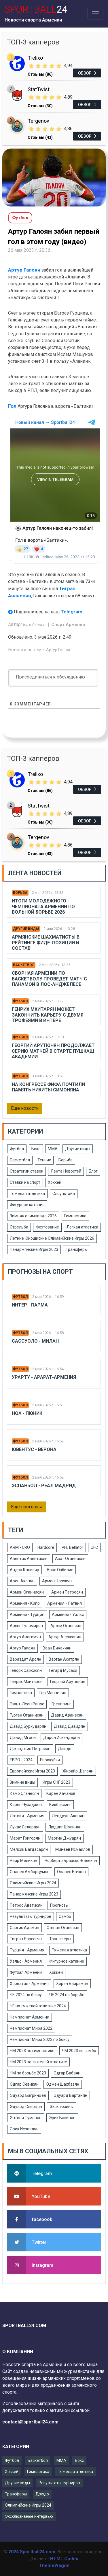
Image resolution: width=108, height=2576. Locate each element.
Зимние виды (22, 1782)
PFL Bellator (72, 1547)
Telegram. (72, 612)
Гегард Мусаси (63, 1670)
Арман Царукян (57, 1581)
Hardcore (45, 1547)
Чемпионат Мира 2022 (31, 2028)
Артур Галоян (24, 270)
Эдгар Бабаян (67, 2073)
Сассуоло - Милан (35, 1341)
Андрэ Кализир (24, 1569)
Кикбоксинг (60, 1804)
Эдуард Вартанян (70, 2095)
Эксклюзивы (61, 2106)
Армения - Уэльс (68, 1614)
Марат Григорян (25, 1838)
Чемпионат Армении (29, 2017)
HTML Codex (64, 2558)
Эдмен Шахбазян (62, 2084)
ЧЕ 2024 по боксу (26, 1994)
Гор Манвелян (52, 1692)
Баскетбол (23, 965)
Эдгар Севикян (24, 2084)
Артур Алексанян (64, 1637)
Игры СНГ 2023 (56, 1782)
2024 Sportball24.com (31, 2551)
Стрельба (19, 1227)
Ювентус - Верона (34, 1449)
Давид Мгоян (23, 1737)
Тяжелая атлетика (27, 1193)
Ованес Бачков (71, 1871)
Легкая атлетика (82, 1227)
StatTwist (39, 89)
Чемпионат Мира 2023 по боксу (39, 2039)
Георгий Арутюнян (67, 1681)
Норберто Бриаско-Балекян (71, 1860)
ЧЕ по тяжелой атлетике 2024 (38, 2006)
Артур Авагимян (25, 1637)
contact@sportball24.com (30, 2422)
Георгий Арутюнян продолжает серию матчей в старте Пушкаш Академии (53, 1051)
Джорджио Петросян (30, 1748)
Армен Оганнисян (27, 1592)
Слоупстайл (63, 1193)
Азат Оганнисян (70, 1558)
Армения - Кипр (25, 1603)
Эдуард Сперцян (26, 2106)
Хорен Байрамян (72, 1983)
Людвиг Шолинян (65, 1827)
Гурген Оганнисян (26, 1715)
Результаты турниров (30, 1916)
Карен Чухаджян (26, 1804)
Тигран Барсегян (26, 1939)
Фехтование (47, 1227)
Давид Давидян (69, 1726)
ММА (53, 1148)
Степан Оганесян (63, 1927)
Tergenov (38, 121)
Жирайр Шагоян (77, 1771)
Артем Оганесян (65, 1625)
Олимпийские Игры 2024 (33, 1883)
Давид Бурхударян (28, 1726)
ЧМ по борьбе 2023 (28, 2073)
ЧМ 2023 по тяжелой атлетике (38, 2062)
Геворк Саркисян (26, 1670)
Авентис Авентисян (29, 1558)
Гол (13, 406)
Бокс (35, 1148)
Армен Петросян (67, 1592)
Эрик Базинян (62, 2117)
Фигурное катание (27, 1204)
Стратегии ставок (26, 1171)
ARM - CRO (20, 1547)
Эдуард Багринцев (28, 2095)
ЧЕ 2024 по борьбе (66, 1994)
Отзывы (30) (40, 106)
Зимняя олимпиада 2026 (33, 1216)
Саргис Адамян (24, 1927)
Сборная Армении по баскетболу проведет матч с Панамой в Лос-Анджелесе (49, 978)
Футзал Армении (26, 1972)
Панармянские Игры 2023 (34, 1249)
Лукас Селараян (25, 1827)
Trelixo (35, 58)
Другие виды (26, 929)
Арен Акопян (22, 1581)
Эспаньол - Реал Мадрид (44, 1485)
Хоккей (54, 1182)
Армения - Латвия (64, 1603)
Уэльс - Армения (26, 1961)
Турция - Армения (27, 1950)
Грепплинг (61, 1704)
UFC (94, 1547)
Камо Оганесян (24, 1793)
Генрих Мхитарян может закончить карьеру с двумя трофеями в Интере (48, 1015)
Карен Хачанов (60, 1793)
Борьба (20, 893)
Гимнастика (75, 1216)
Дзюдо (64, 1748)
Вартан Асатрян (64, 1659)
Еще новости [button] (25, 1108)
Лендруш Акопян (68, 1815)
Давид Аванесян (67, 1715)
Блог (93, 1171)
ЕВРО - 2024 (21, 1760)
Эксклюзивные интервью (29, 2516)
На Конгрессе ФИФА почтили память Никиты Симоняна (48, 1087)
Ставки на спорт (25, 1182)
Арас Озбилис (60, 1569)
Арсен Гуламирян (26, 1625)
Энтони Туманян (25, 2117)
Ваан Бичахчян (57, 1648)
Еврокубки (50, 1760)
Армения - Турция (27, 1614)
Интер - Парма (30, 1305)
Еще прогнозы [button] (26, 1507)
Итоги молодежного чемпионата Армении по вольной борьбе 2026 (43, 906)
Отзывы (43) (40, 137)
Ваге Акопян (34, 624)
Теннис (44, 1160)
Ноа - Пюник (27, 1413)
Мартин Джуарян (64, 1838)
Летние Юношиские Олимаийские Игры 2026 (52, 1238)
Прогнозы (59, 1905)
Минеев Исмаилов (72, 1849)
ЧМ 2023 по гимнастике (32, 2050)
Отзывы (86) (40, 74)
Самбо (65, 1916)
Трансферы (77, 1249)
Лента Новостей (66, 1171)
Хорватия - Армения (29, 1983)
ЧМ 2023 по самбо (79, 2050)
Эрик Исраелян (24, 2129)
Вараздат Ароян (25, 1659)
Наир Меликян (23, 1860)
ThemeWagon (54, 2565)
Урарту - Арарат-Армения (44, 1377)
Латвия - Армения (27, 1815)
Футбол (20, 1001)
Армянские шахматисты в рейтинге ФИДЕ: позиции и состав (45, 942)
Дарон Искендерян (61, 1737)
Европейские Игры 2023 (32, 1771)
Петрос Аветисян (26, 1905)
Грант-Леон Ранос (27, 1704)
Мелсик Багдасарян (29, 1849)
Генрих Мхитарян (26, 1681)
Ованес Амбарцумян (30, 1871)
